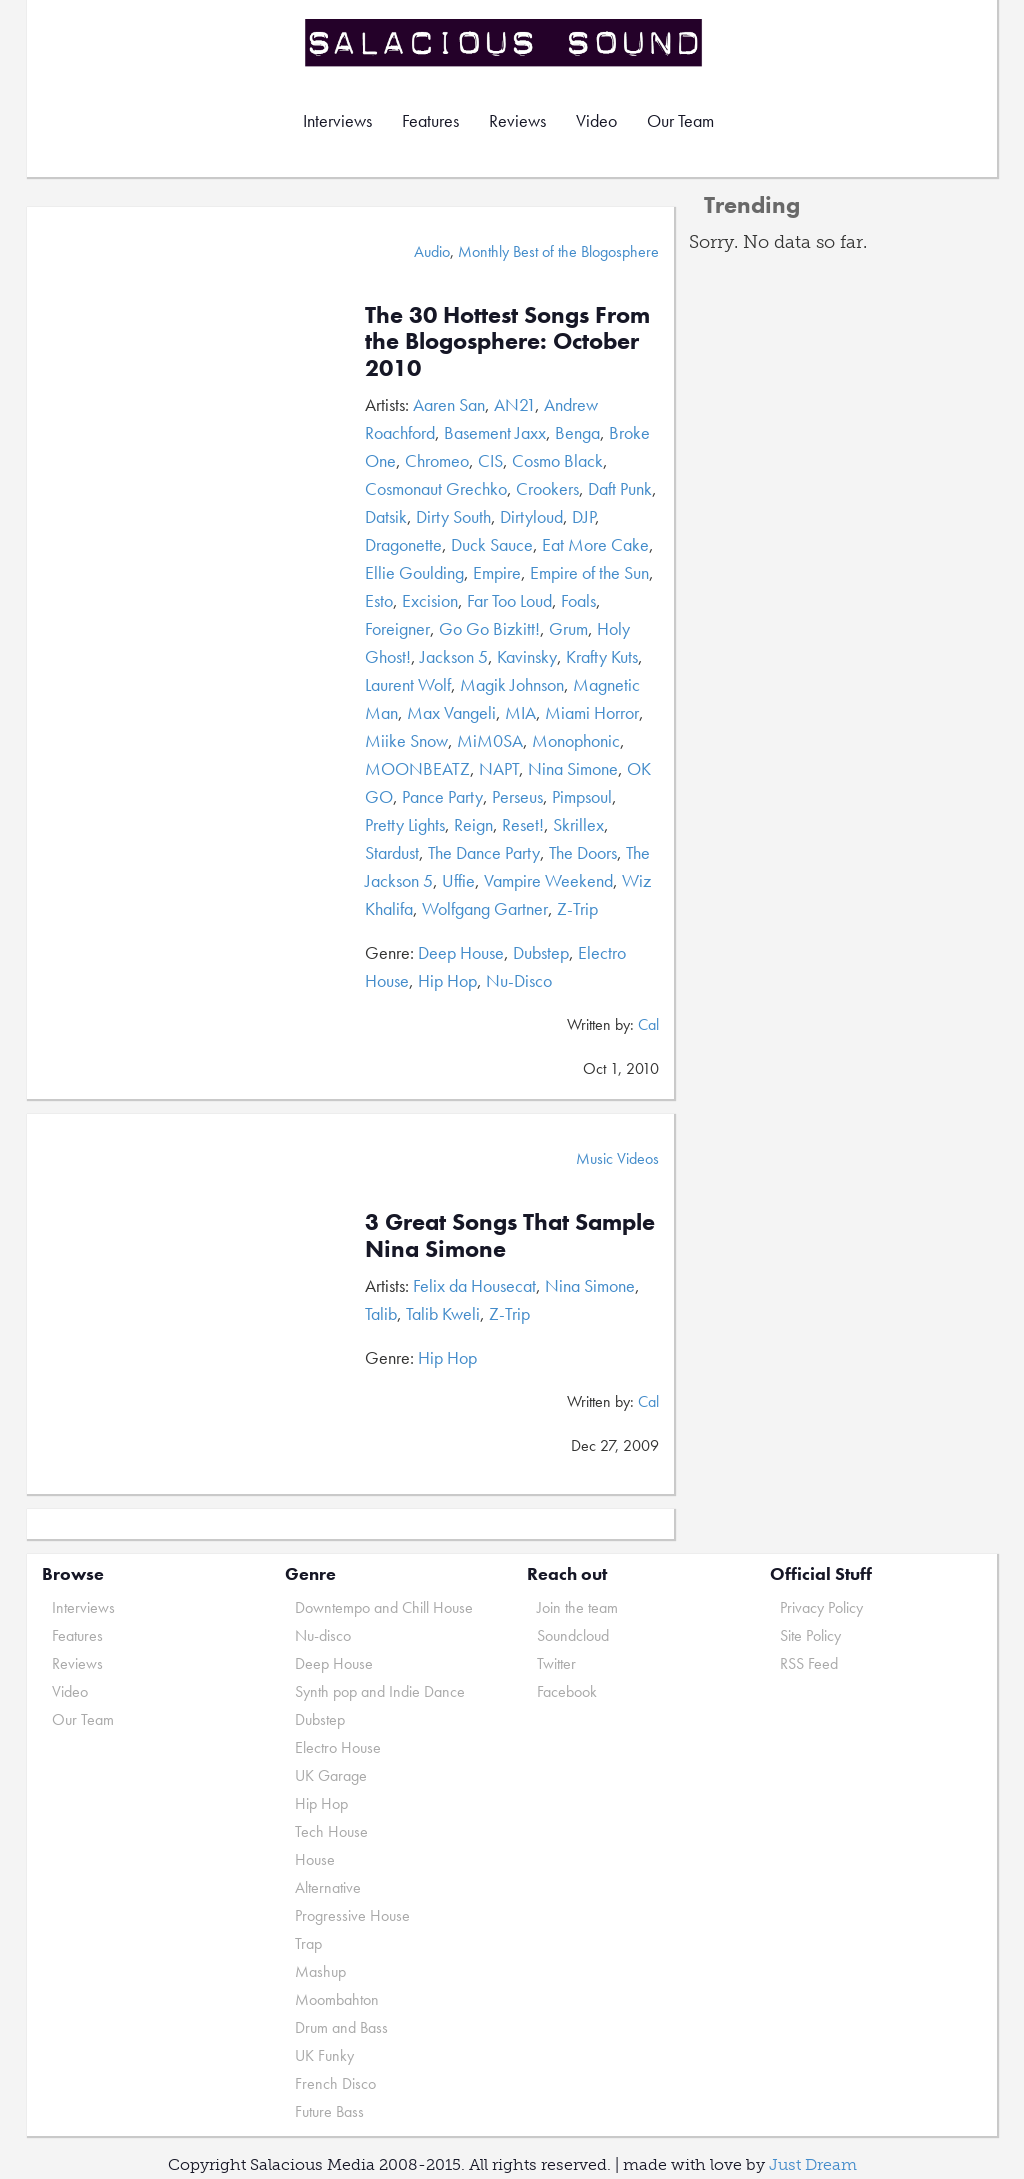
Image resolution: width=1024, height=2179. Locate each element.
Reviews (517, 120)
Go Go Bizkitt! (489, 628)
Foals (578, 600)
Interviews (337, 120)
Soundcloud (573, 1635)
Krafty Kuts (602, 656)
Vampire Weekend (548, 880)
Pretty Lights (405, 824)
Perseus (517, 796)
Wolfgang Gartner (485, 908)
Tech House (331, 1831)
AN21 (514, 404)
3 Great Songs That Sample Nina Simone (510, 1234)
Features (430, 120)
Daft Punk (620, 488)
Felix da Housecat (474, 1285)
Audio (432, 251)
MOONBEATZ (417, 768)
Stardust (392, 852)
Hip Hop (447, 980)
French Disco (335, 2083)
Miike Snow (406, 740)
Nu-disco (323, 1635)
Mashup (320, 1971)
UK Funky (324, 2055)
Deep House (461, 952)
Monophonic (576, 740)
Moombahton (337, 1999)
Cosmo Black (557, 460)
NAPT (499, 768)
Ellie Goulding (414, 572)
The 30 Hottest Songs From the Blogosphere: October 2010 (507, 341)
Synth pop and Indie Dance (380, 1691)
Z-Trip (577, 908)
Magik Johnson (512, 684)
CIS (490, 460)
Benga (577, 432)
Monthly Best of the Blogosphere (558, 251)
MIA (520, 712)
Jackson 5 (454, 656)
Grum (568, 628)
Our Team (680, 120)
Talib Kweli (443, 1313)
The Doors (583, 852)
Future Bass (329, 2111)
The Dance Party (484, 852)
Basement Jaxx (495, 432)
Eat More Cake (595, 544)
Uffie (458, 880)
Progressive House (352, 1915)
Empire (497, 572)
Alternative (328, 1887)
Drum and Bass (341, 2027)
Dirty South (453, 516)
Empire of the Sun (589, 572)
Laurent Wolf (408, 684)
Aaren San (449, 404)
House (315, 1859)
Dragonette (403, 544)
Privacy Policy (821, 1607)
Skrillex (578, 824)
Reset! (523, 824)
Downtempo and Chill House (384, 1607)
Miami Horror (592, 712)
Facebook (567, 1691)
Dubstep (541, 952)
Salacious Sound (505, 42)
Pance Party (442, 796)
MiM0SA (490, 740)
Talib (381, 1313)
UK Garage (331, 1775)
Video (596, 120)
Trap (308, 1943)
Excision (430, 600)
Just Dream (813, 2164)
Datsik (386, 516)
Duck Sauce (492, 544)
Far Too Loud (509, 600)
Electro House (338, 1747)
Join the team (577, 1607)
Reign (473, 824)
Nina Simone (573, 768)
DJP (583, 516)
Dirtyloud (531, 516)
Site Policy (810, 1635)
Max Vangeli (451, 712)
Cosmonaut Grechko (436, 488)
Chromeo (437, 460)
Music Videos (617, 1158)
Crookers (547, 488)
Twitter (556, 1663)
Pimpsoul (582, 796)
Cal (648, 1024)
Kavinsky (527, 656)
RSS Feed (809, 1663)
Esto (379, 600)
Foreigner (397, 628)
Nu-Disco (519, 980)
